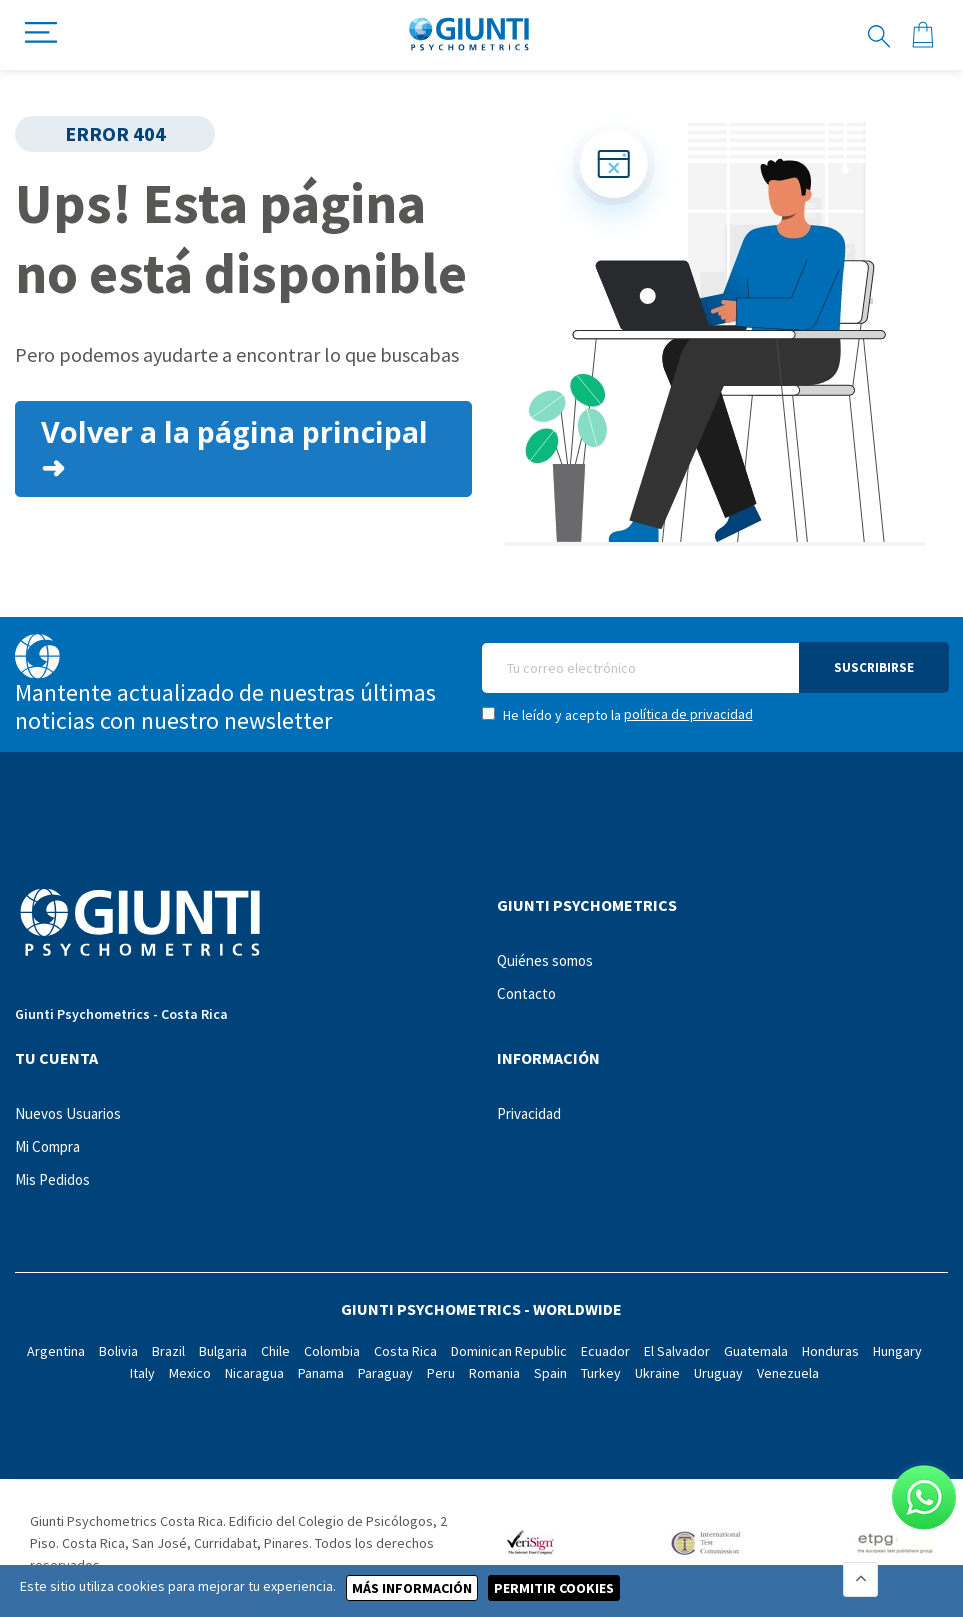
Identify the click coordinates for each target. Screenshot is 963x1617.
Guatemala (756, 1351)
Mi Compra (47, 1146)
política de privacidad (688, 714)
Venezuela (788, 1373)
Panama (321, 1373)
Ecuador (605, 1351)
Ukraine (657, 1373)
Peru (441, 1373)
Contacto (526, 993)
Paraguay (385, 1373)
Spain (550, 1373)
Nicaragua (254, 1373)
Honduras (830, 1351)
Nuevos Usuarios (68, 1113)
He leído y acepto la (617, 714)
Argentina (56, 1351)
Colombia (332, 1351)
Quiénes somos (545, 960)
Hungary (897, 1351)
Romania (494, 1373)
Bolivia (118, 1351)
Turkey (601, 1373)
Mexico (190, 1373)
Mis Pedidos (52, 1179)
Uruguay (718, 1373)
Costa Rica (405, 1351)
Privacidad (529, 1113)
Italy (142, 1373)
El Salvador (677, 1351)
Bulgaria (223, 1351)
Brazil (168, 1351)
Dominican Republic (509, 1351)
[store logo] (469, 35)
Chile (275, 1351)
